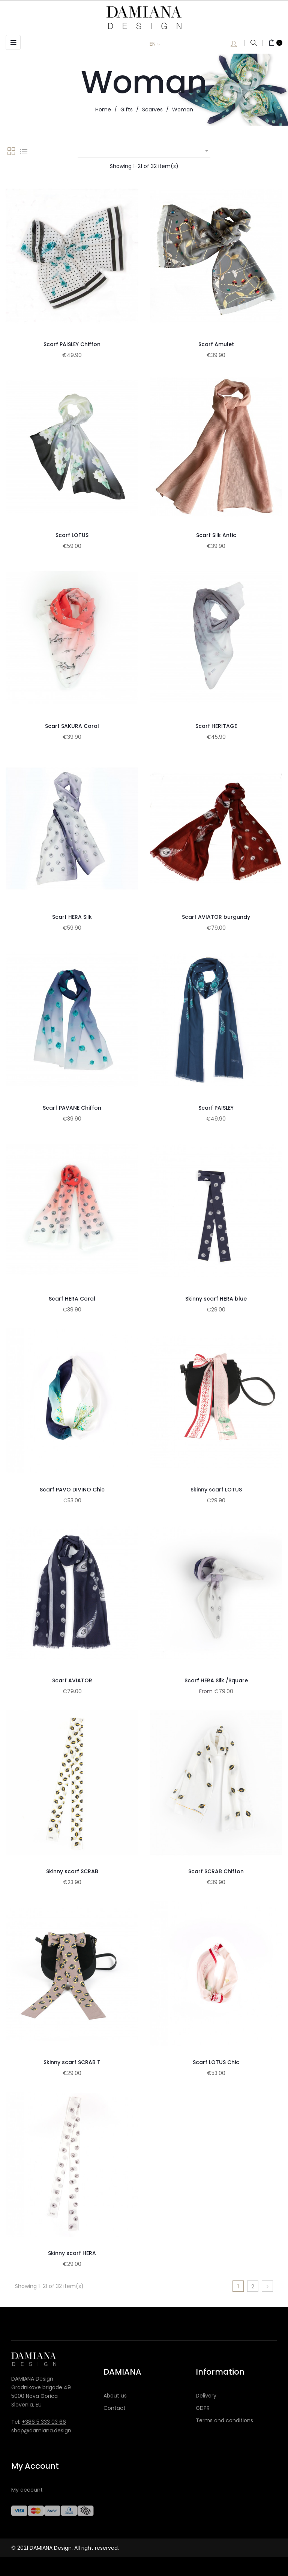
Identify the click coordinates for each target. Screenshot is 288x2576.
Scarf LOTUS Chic (216, 2062)
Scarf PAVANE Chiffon (72, 1108)
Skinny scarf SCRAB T (72, 2062)
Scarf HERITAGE (216, 726)
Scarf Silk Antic (216, 535)
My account (27, 2489)
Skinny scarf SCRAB (72, 1871)
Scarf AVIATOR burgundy (216, 917)
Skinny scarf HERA (72, 2253)
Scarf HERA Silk (72, 917)
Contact (115, 2408)
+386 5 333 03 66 (44, 2422)
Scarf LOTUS (72, 535)
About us (115, 2395)
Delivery (206, 2395)
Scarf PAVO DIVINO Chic (72, 1489)
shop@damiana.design (41, 2430)
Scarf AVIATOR (72, 1680)
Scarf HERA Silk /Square (216, 1680)
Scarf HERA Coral (72, 1298)
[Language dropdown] (160, 44)
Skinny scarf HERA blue (216, 1298)
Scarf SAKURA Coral (72, 726)
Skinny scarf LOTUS (216, 1489)
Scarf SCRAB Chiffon (216, 1871)
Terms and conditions (224, 2420)
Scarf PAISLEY (216, 1108)
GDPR (203, 2408)
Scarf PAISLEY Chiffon (72, 344)
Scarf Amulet (216, 344)
